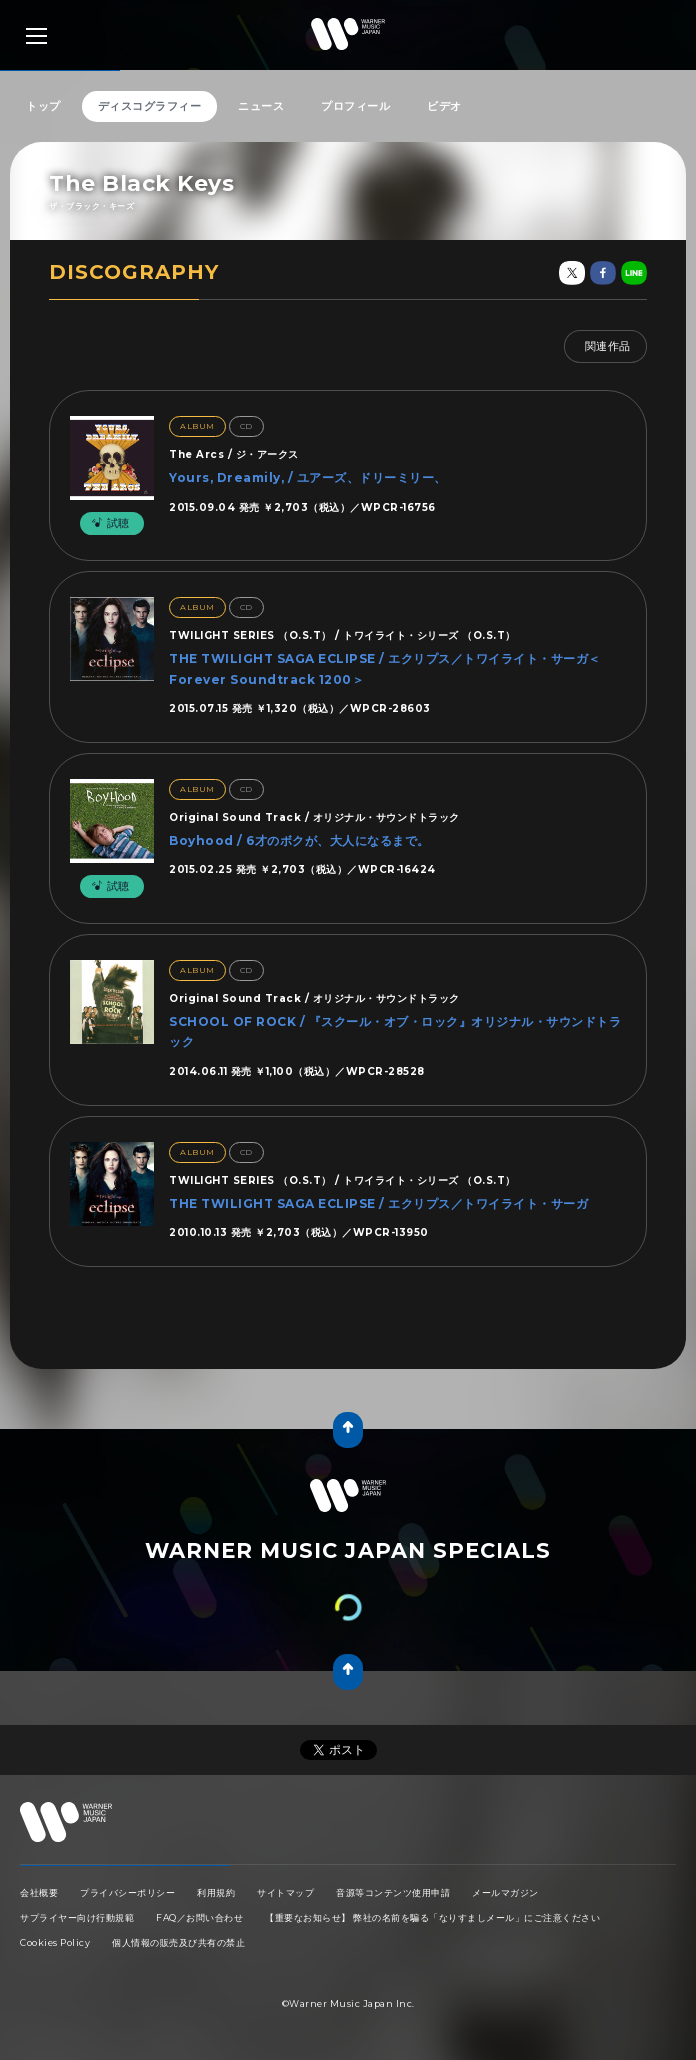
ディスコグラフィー (150, 106)
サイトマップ (285, 1892)
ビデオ (444, 106)
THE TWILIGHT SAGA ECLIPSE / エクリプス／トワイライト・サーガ (378, 1203)
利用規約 (216, 1892)
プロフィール (355, 106)
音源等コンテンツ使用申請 (393, 1892)
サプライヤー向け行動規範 (77, 1917)
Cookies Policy (55, 1942)
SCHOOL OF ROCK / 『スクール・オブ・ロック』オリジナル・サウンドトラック (395, 1031)
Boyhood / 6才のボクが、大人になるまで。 (299, 840)
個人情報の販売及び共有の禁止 (178, 1942)
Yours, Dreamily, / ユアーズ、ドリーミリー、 (308, 477)
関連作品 (608, 346)
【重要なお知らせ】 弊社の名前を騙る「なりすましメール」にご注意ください (432, 1917)
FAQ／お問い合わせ (199, 1917)
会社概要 (39, 1892)
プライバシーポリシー (127, 1892)
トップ (43, 106)
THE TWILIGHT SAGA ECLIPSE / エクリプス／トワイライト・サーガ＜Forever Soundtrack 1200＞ (385, 668)
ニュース (261, 106)
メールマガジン (505, 1892)
